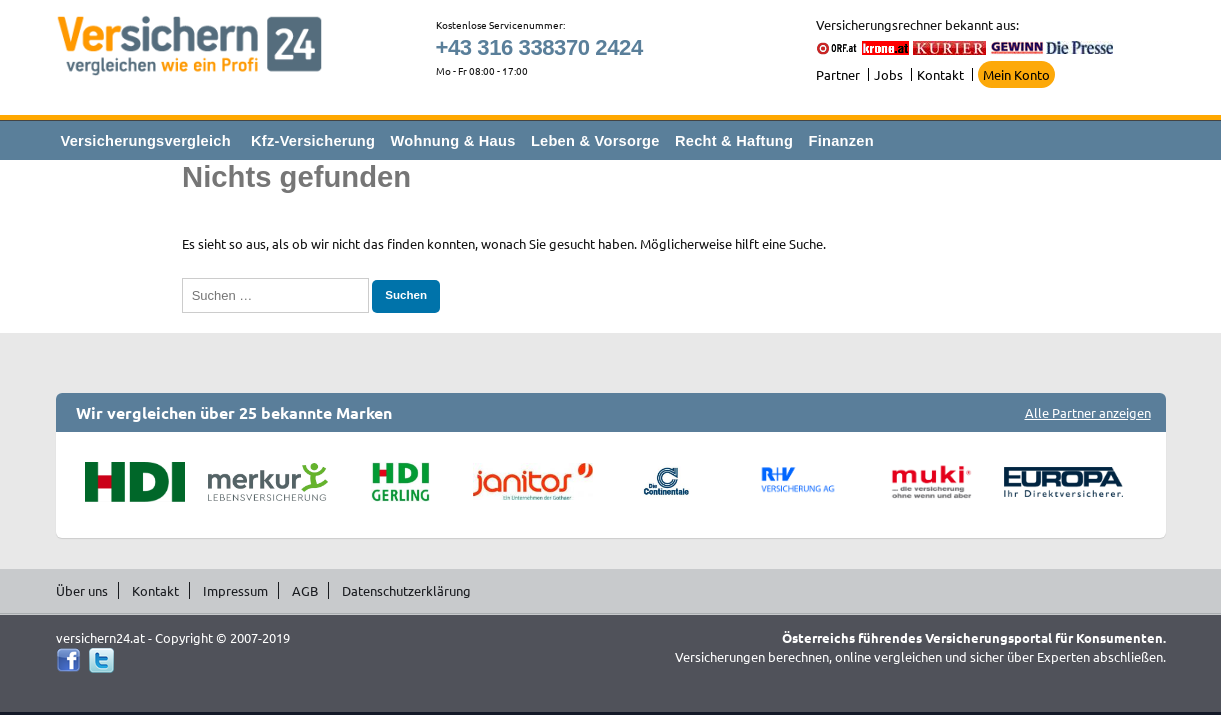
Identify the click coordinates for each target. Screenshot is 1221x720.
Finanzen (841, 141)
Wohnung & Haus (453, 141)
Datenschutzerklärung (406, 590)
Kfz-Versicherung (313, 141)
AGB (305, 590)
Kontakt (940, 74)
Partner (838, 74)
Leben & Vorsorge (595, 141)
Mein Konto (1016, 74)
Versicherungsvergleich (146, 141)
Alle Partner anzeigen (1088, 412)
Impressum (235, 590)
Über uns (82, 590)
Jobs (888, 74)
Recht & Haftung (734, 141)
